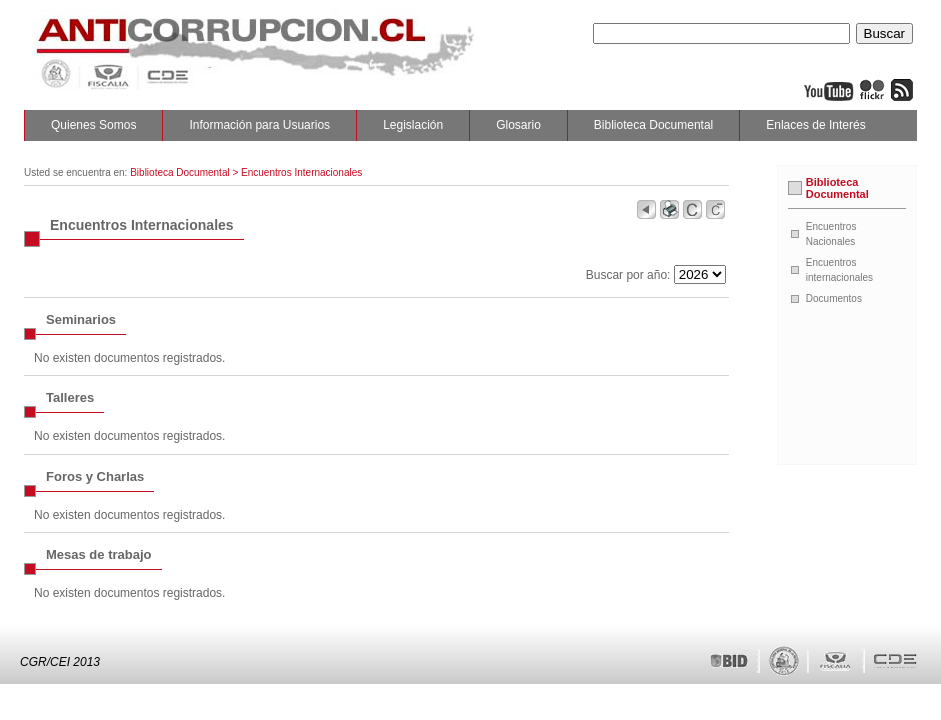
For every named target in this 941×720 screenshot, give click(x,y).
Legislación (413, 125)
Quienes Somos (93, 125)
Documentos (834, 298)
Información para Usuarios (259, 125)
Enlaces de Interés (815, 125)
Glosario (518, 125)
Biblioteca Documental (653, 125)
